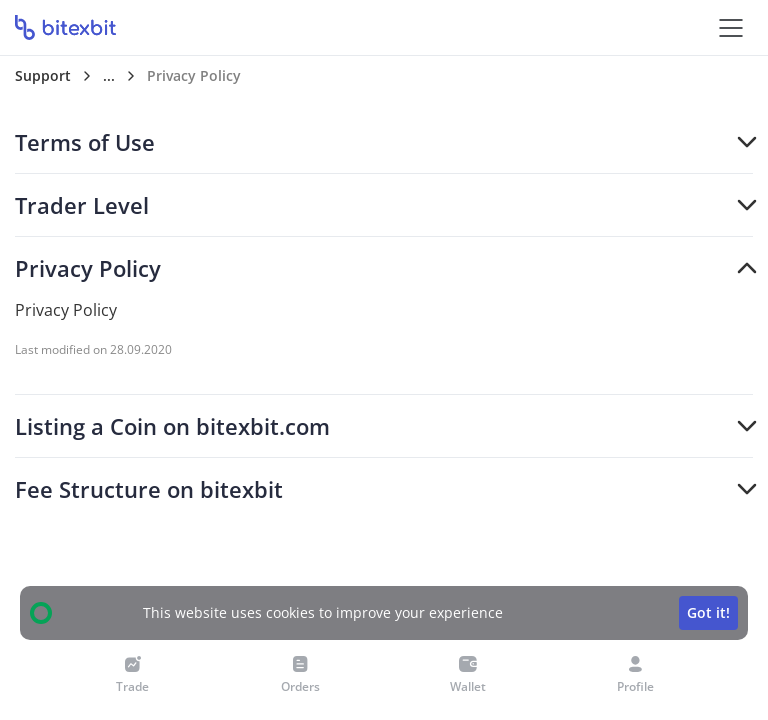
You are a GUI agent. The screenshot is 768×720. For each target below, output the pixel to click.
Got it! (708, 612)
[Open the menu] (730, 27)
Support (43, 75)
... (109, 75)
